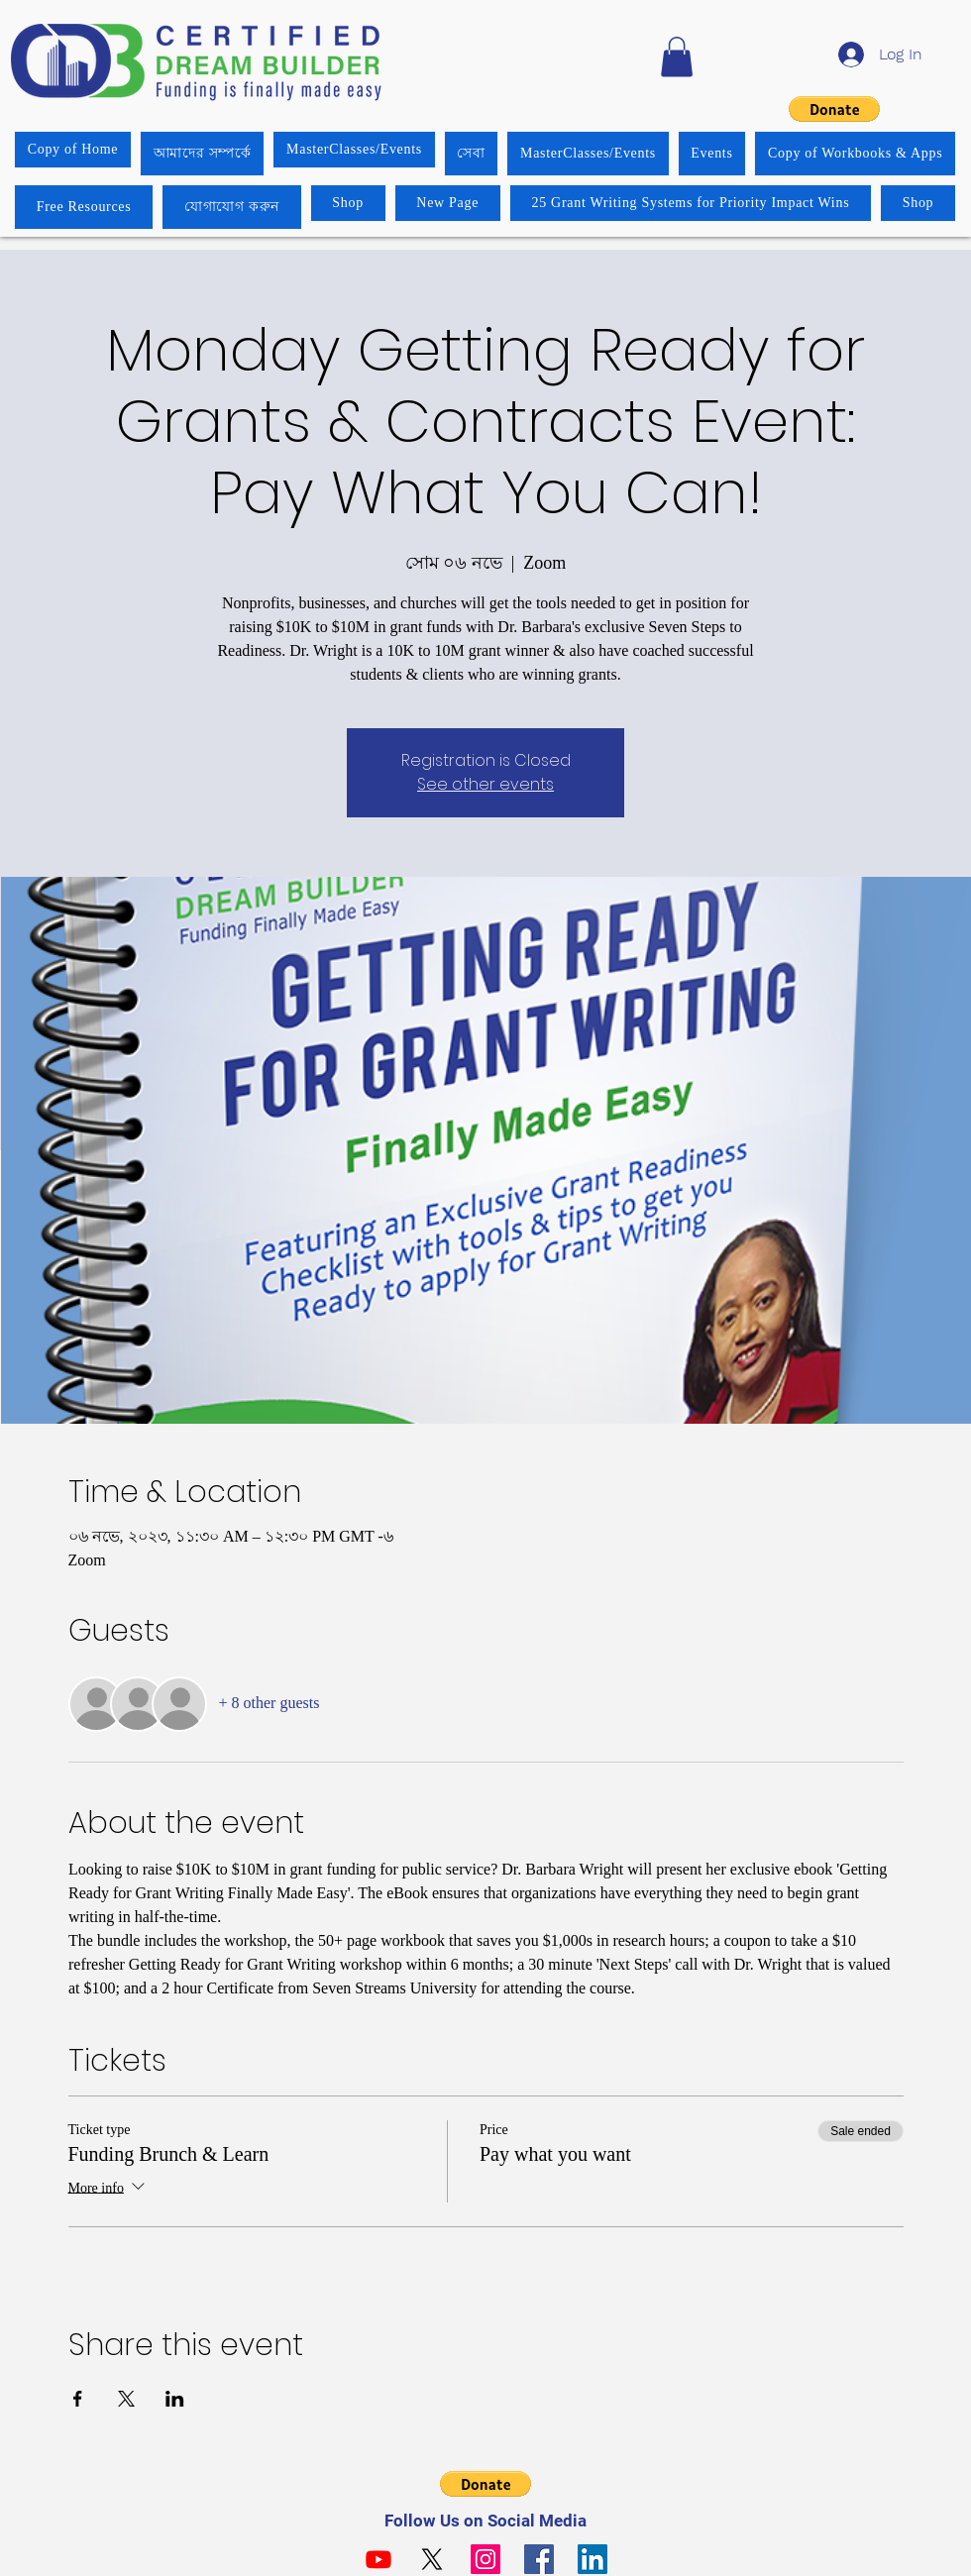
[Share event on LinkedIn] (174, 2399)
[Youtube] (378, 2559)
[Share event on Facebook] (77, 2399)
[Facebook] (539, 2559)
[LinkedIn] (592, 2559)
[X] (432, 2559)
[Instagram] (485, 2559)
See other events (485, 784)
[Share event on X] (126, 2399)
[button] (677, 57)
